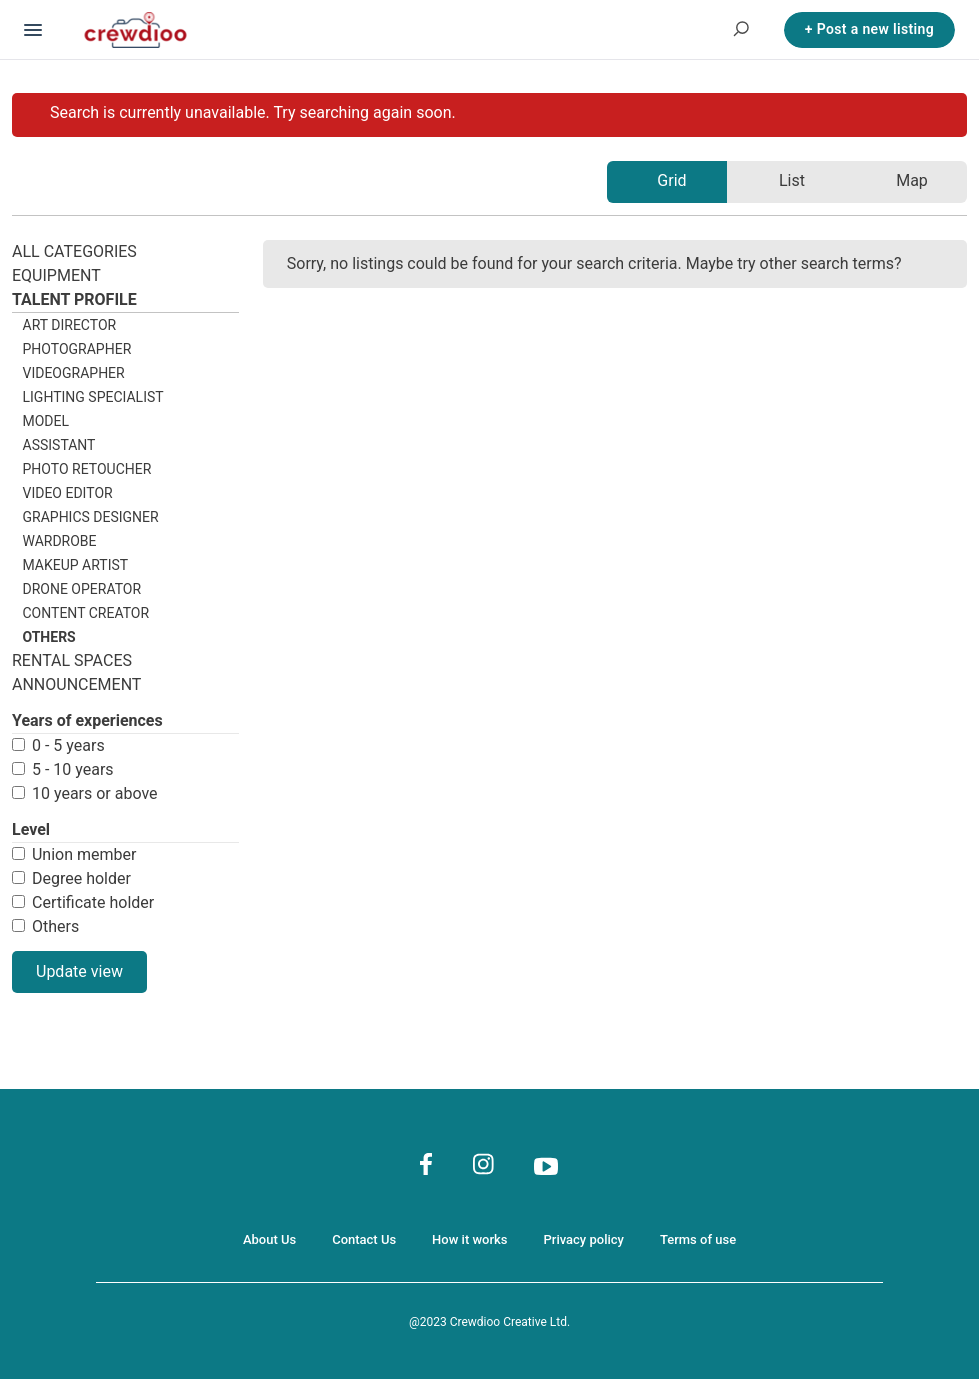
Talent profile (74, 299)
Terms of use (698, 1239)
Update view (79, 971)
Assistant (59, 445)
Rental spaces (72, 660)
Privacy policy (584, 1239)
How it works (469, 1239)
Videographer (74, 373)
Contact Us (364, 1239)
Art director (70, 325)
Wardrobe (60, 541)
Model (46, 421)
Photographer (77, 349)
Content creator (86, 613)
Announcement (76, 684)
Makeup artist (76, 565)
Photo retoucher (87, 469)
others (49, 637)
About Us (269, 1239)
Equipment (56, 275)
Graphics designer (91, 517)
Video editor (68, 493)
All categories (74, 251)
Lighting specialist (93, 397)
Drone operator (82, 589)
